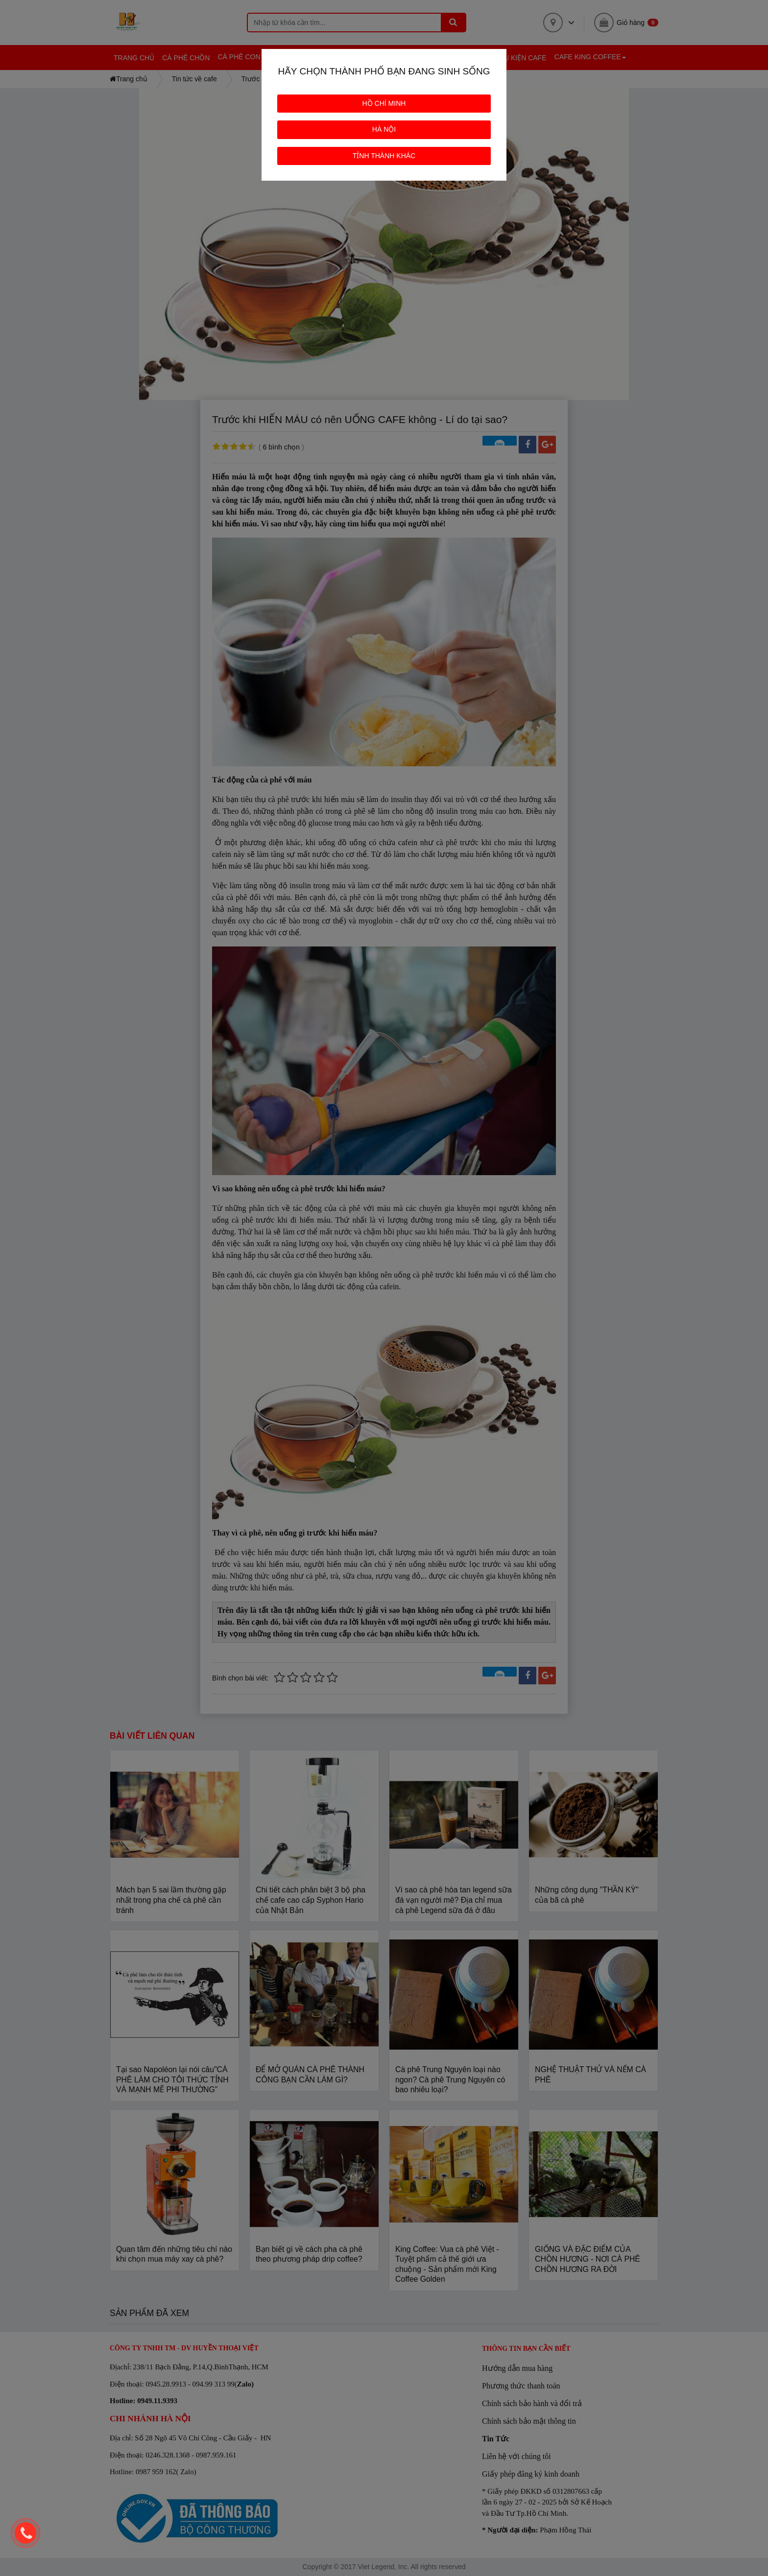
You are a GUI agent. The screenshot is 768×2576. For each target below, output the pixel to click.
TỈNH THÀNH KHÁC (384, 156)
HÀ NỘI (384, 129)
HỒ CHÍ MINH (384, 103)
